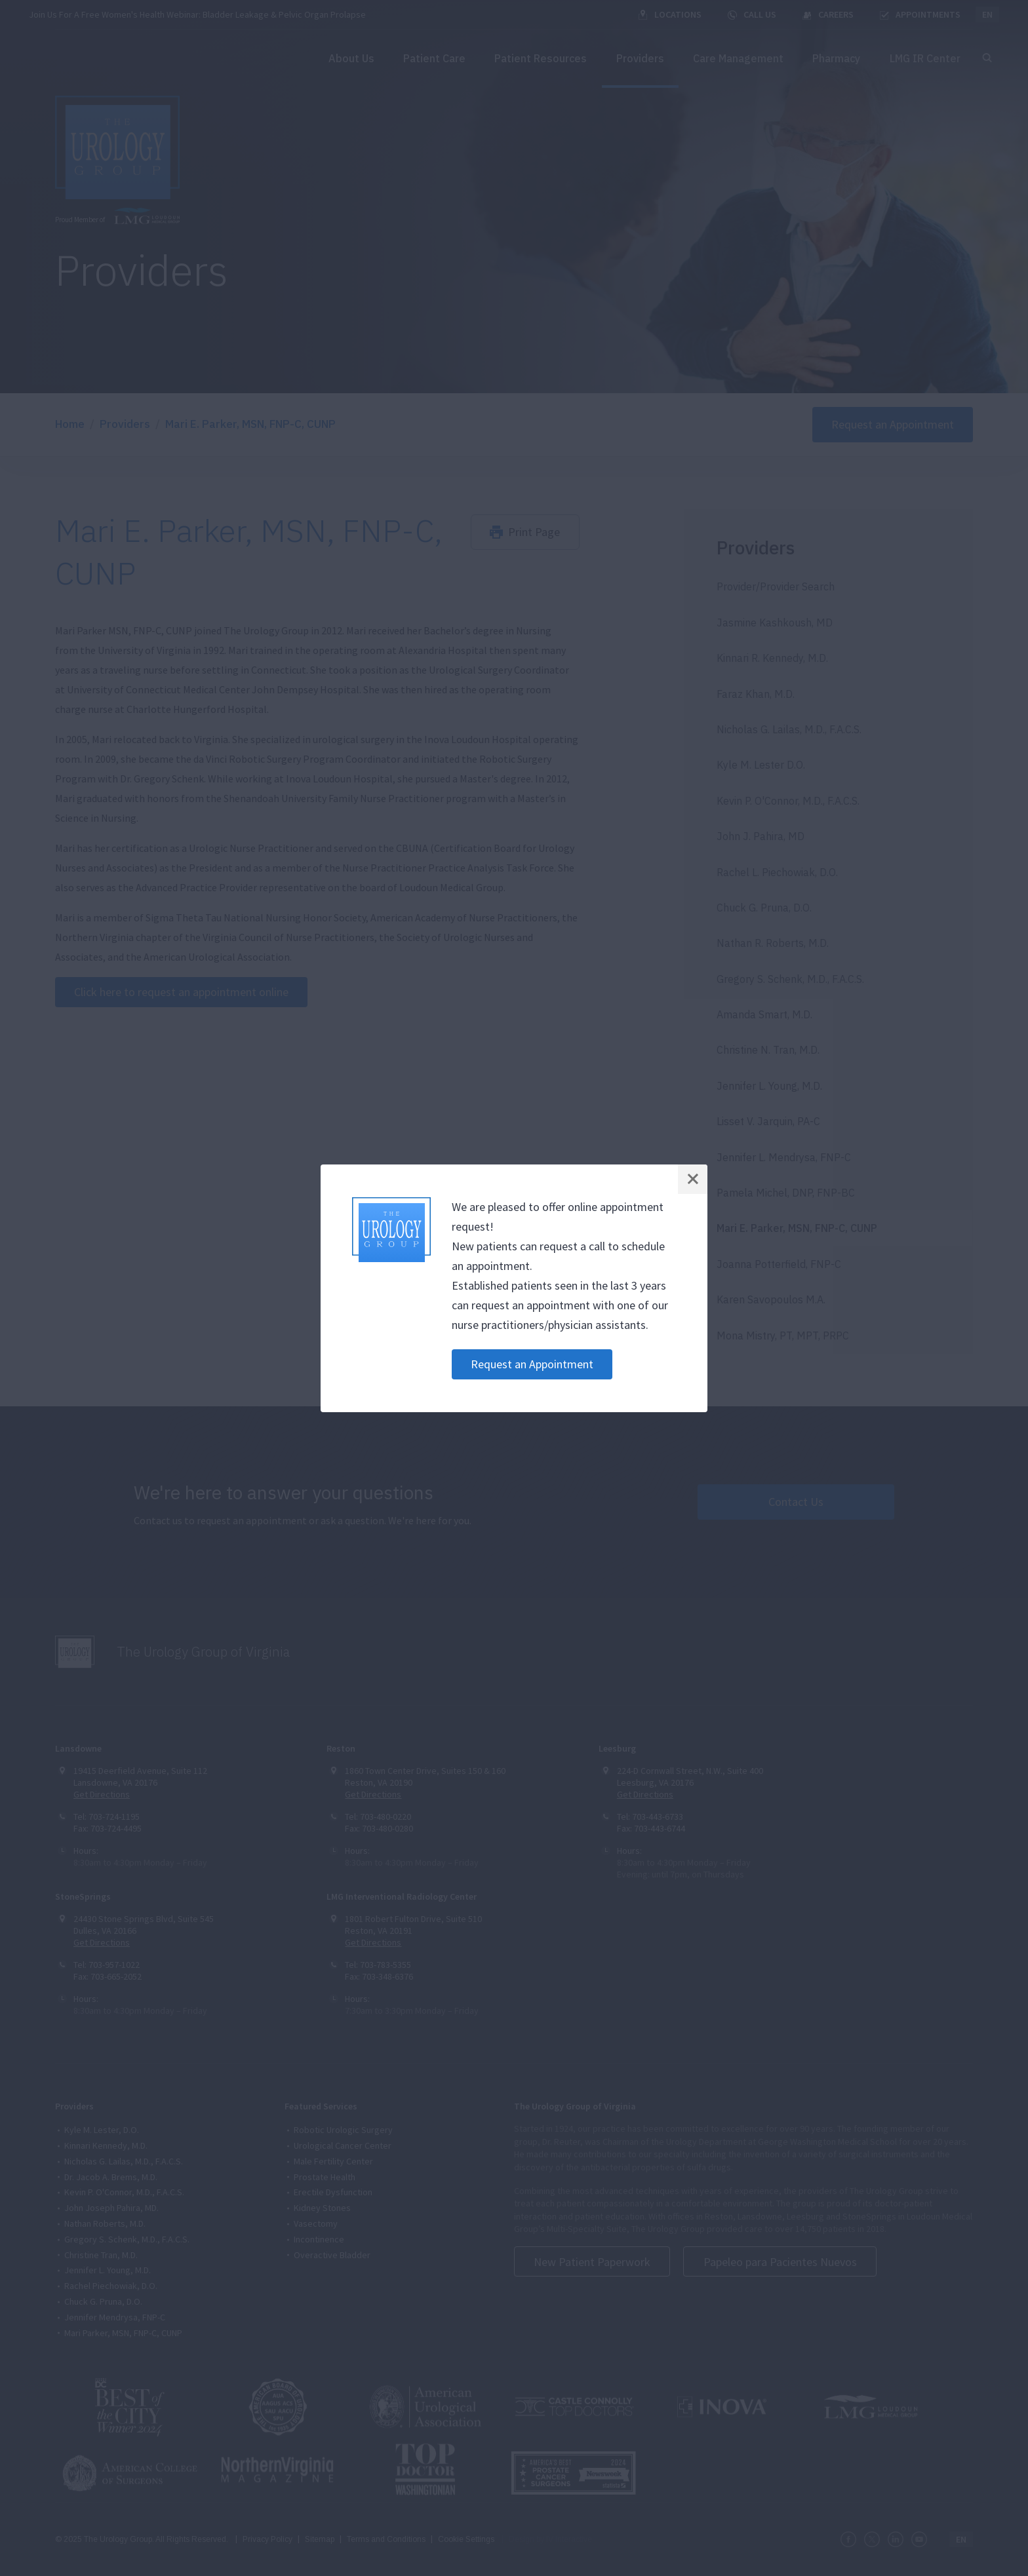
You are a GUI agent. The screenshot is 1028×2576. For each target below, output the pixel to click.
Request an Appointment (532, 1364)
